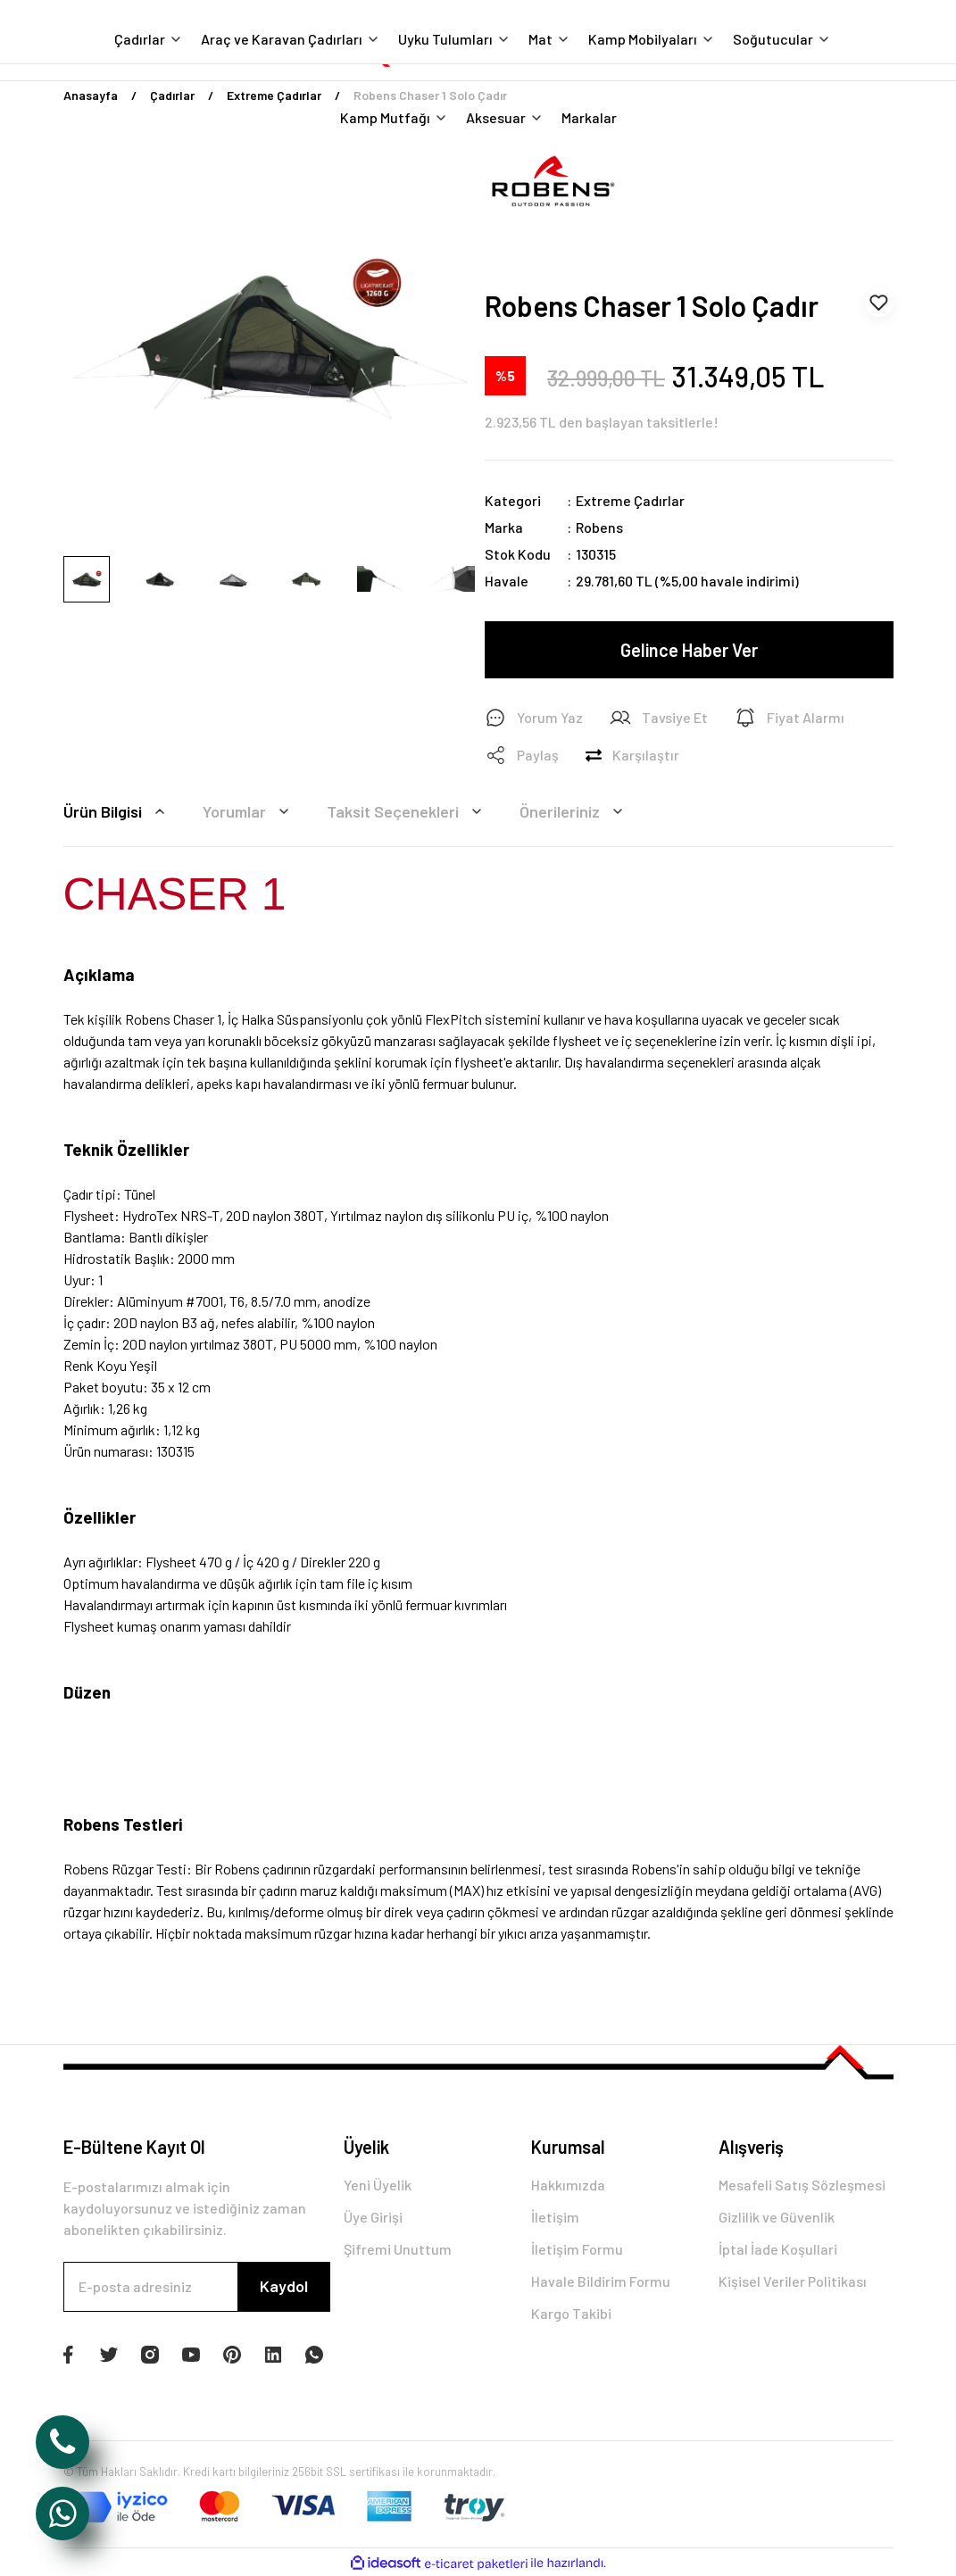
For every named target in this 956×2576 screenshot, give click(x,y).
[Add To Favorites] (879, 302)
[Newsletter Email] (197, 2287)
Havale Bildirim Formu (600, 2281)
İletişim (555, 2216)
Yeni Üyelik (377, 2184)
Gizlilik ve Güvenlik (777, 2216)
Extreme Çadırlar (630, 500)
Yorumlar (249, 811)
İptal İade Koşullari (778, 2248)
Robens (599, 527)
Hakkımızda (568, 2184)
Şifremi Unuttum (398, 2248)
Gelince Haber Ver (689, 650)
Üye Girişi (373, 2216)
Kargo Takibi (571, 2313)
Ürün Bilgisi (116, 811)
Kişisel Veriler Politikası (793, 2281)
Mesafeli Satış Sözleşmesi (802, 2184)
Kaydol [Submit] (284, 2286)
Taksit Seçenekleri (407, 811)
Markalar (589, 117)
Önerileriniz (574, 811)
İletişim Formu (577, 2248)
